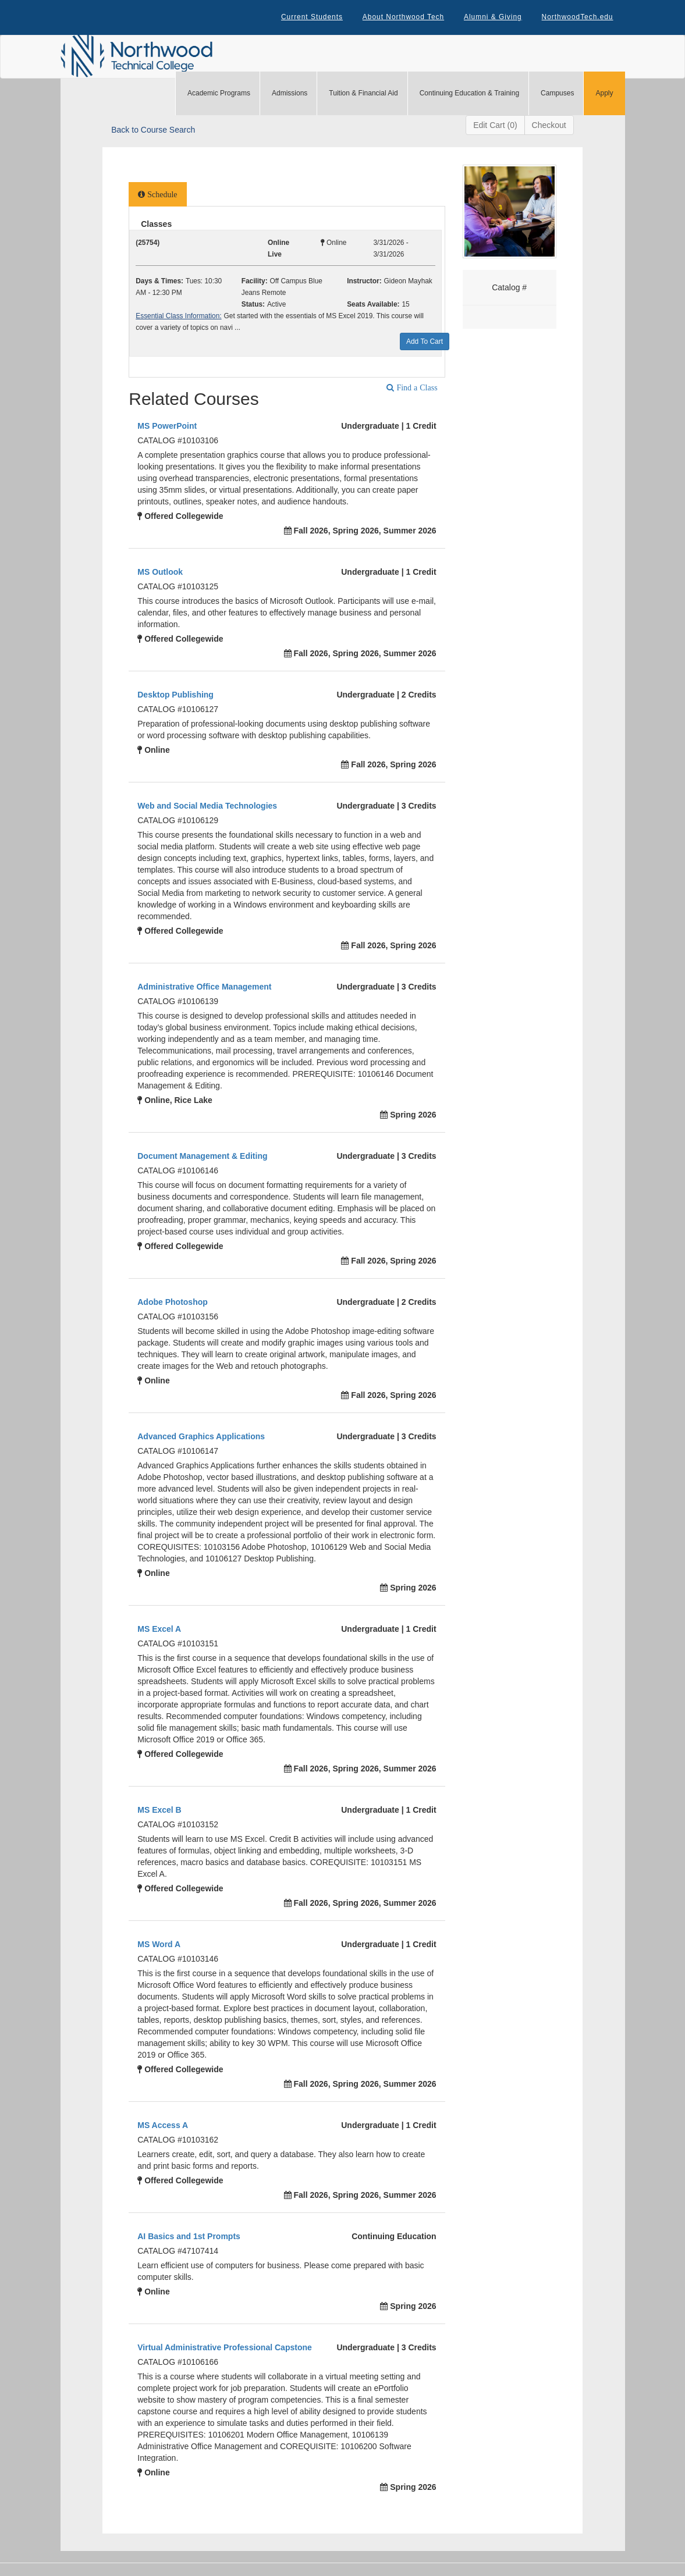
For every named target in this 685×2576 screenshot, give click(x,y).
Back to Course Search (153, 131)
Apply (604, 94)
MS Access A (162, 2126)
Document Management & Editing (202, 1157)
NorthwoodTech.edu (577, 17)
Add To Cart (424, 343)
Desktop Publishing (175, 695)
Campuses (557, 94)
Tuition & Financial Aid (363, 94)
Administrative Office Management (204, 987)
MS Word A (158, 1945)
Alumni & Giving (492, 17)
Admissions (289, 94)
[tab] (157, 195)
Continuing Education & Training (469, 94)
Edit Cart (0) (495, 126)
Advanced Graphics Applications (201, 1437)
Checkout (549, 126)
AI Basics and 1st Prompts (188, 2237)
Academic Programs (218, 94)
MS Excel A (159, 1630)
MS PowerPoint (167, 427)
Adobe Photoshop (172, 1303)
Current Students (310, 17)
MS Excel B (159, 1811)
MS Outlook (160, 573)
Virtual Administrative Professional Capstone (224, 2348)
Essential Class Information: (178, 317)
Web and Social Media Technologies (207, 807)
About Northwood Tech (402, 17)
